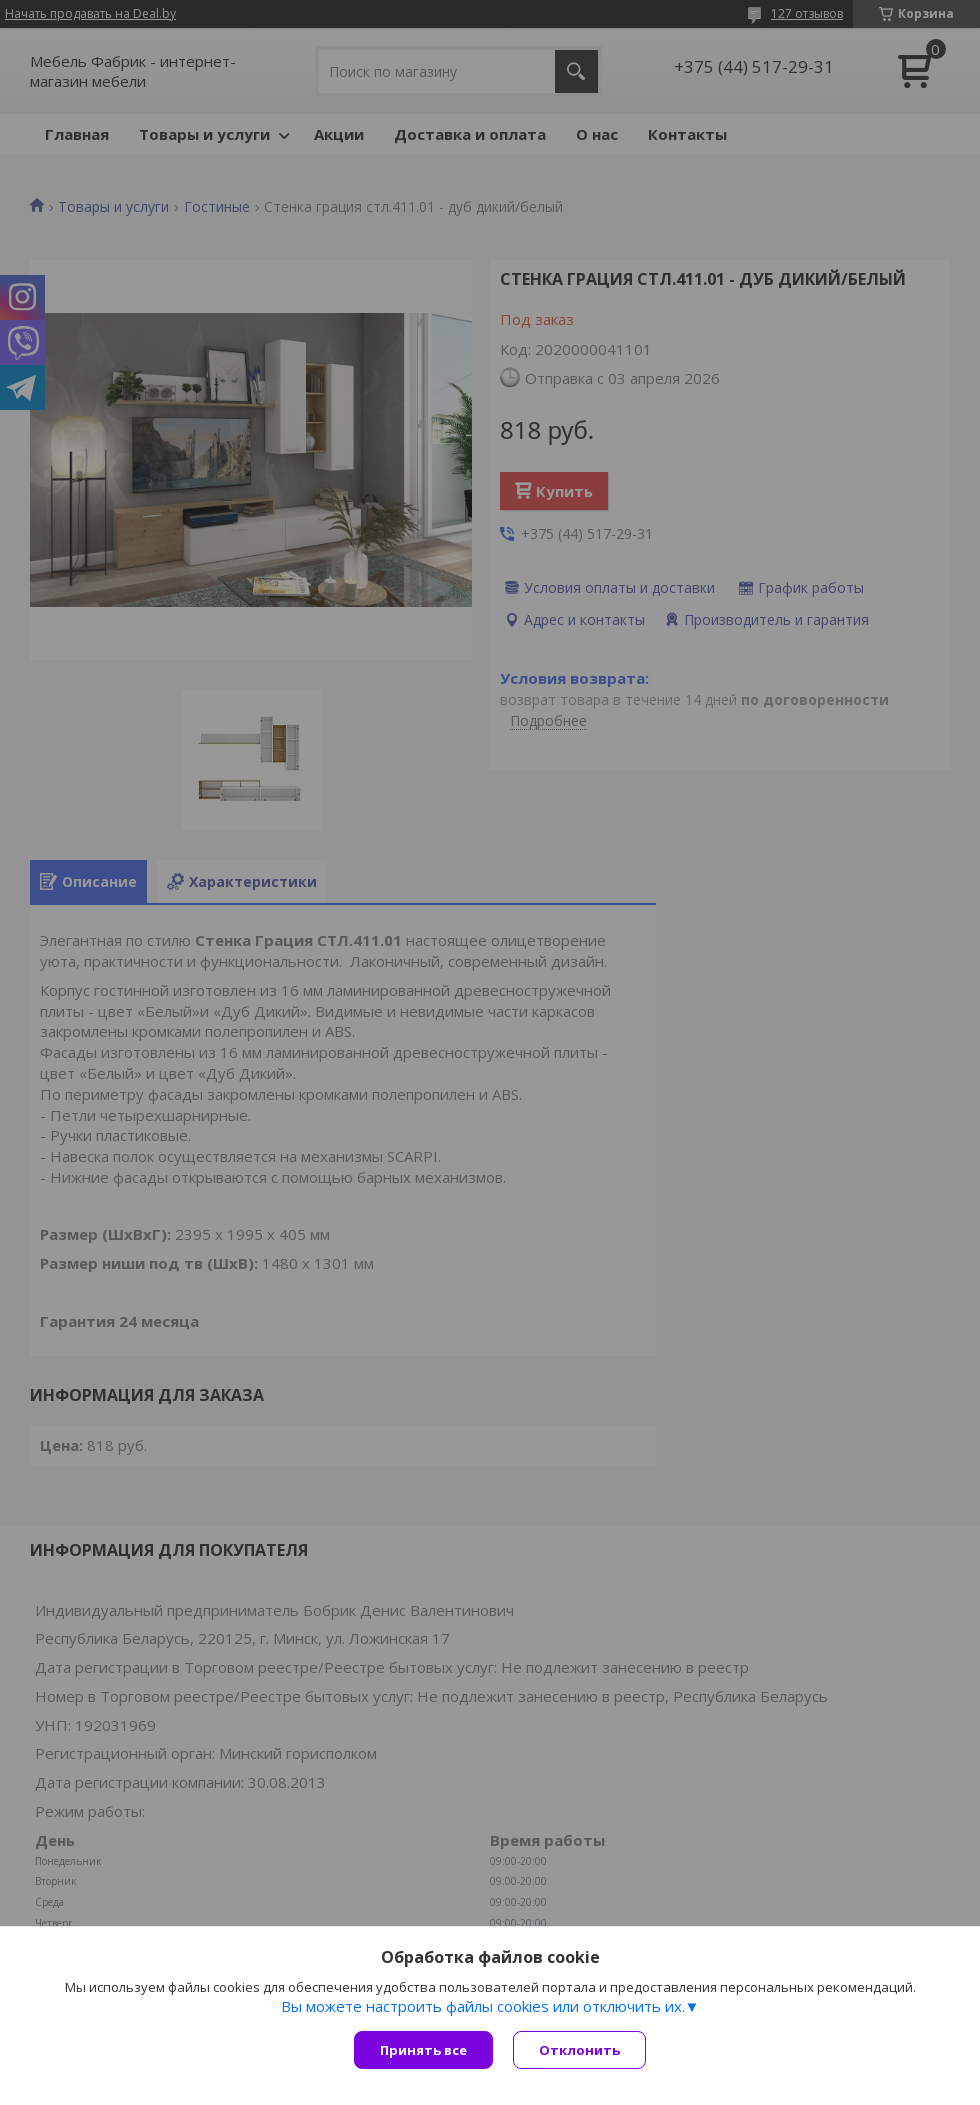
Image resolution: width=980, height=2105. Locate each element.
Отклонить (579, 2050)
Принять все (423, 2050)
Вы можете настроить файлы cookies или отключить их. (483, 2006)
